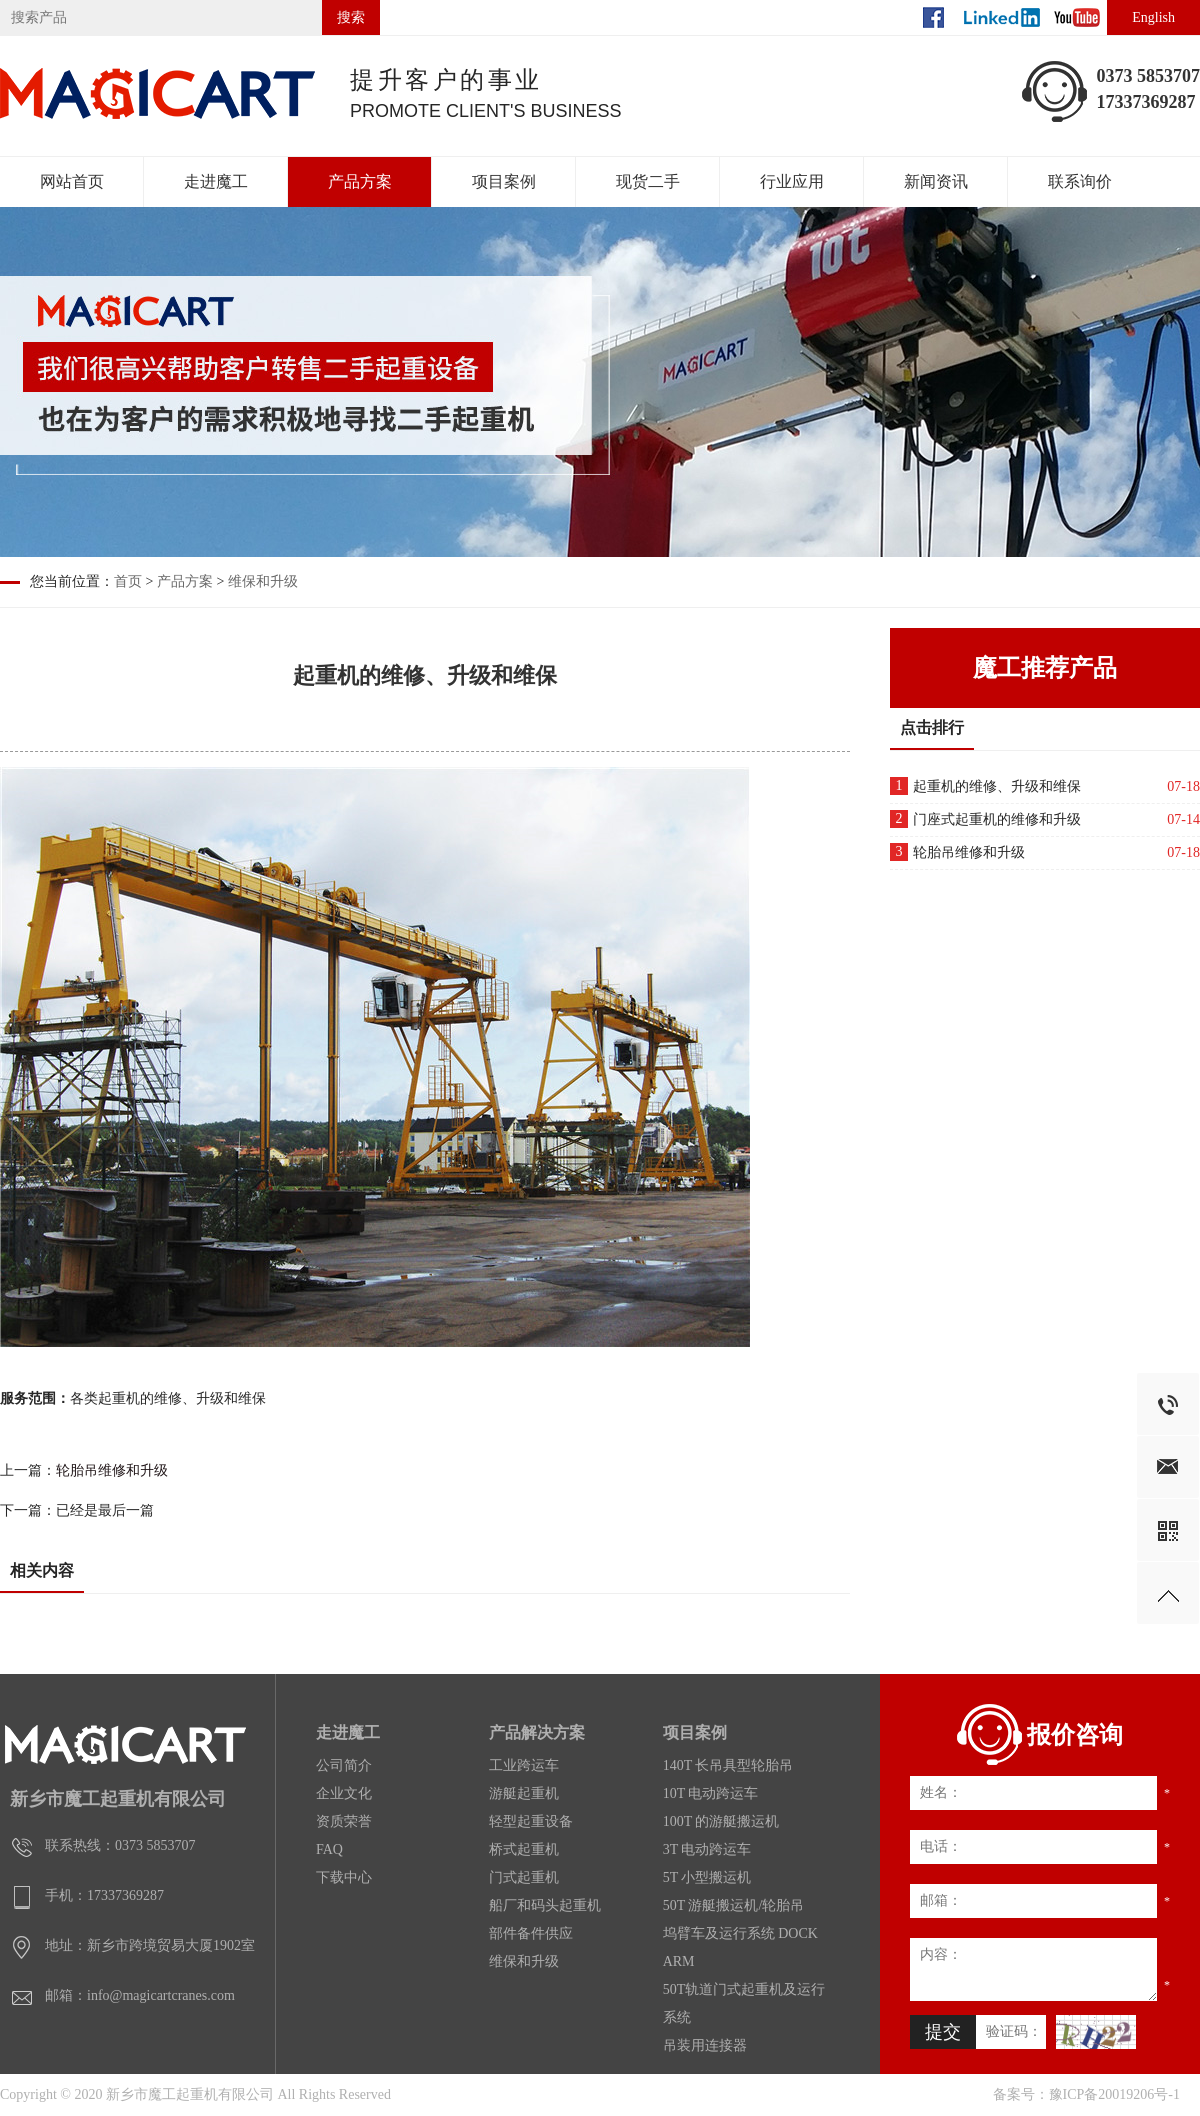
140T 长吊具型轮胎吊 (728, 1765)
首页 (128, 581)
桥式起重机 (524, 1849)
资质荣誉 (344, 1821)
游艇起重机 (524, 1793)
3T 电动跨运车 (707, 1849)
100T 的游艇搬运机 (721, 1821)
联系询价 (1080, 181)
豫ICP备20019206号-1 (1114, 2094)
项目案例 (504, 181)
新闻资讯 (936, 181)
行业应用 (792, 181)
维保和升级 (263, 581)
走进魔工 (216, 181)
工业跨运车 (524, 1765)
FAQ (329, 1849)
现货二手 (648, 181)
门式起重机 (524, 1877)
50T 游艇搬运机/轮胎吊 (734, 1905)
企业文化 (344, 1793)
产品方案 (360, 181)
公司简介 (344, 1765)
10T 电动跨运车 (711, 1793)
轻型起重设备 (531, 1821)
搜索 (351, 17)
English (1153, 17)
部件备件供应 (531, 1933)
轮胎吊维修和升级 (112, 1470)
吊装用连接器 (705, 2045)
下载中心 (344, 1877)
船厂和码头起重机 (545, 1905)
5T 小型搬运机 (707, 1877)
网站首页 (72, 181)
